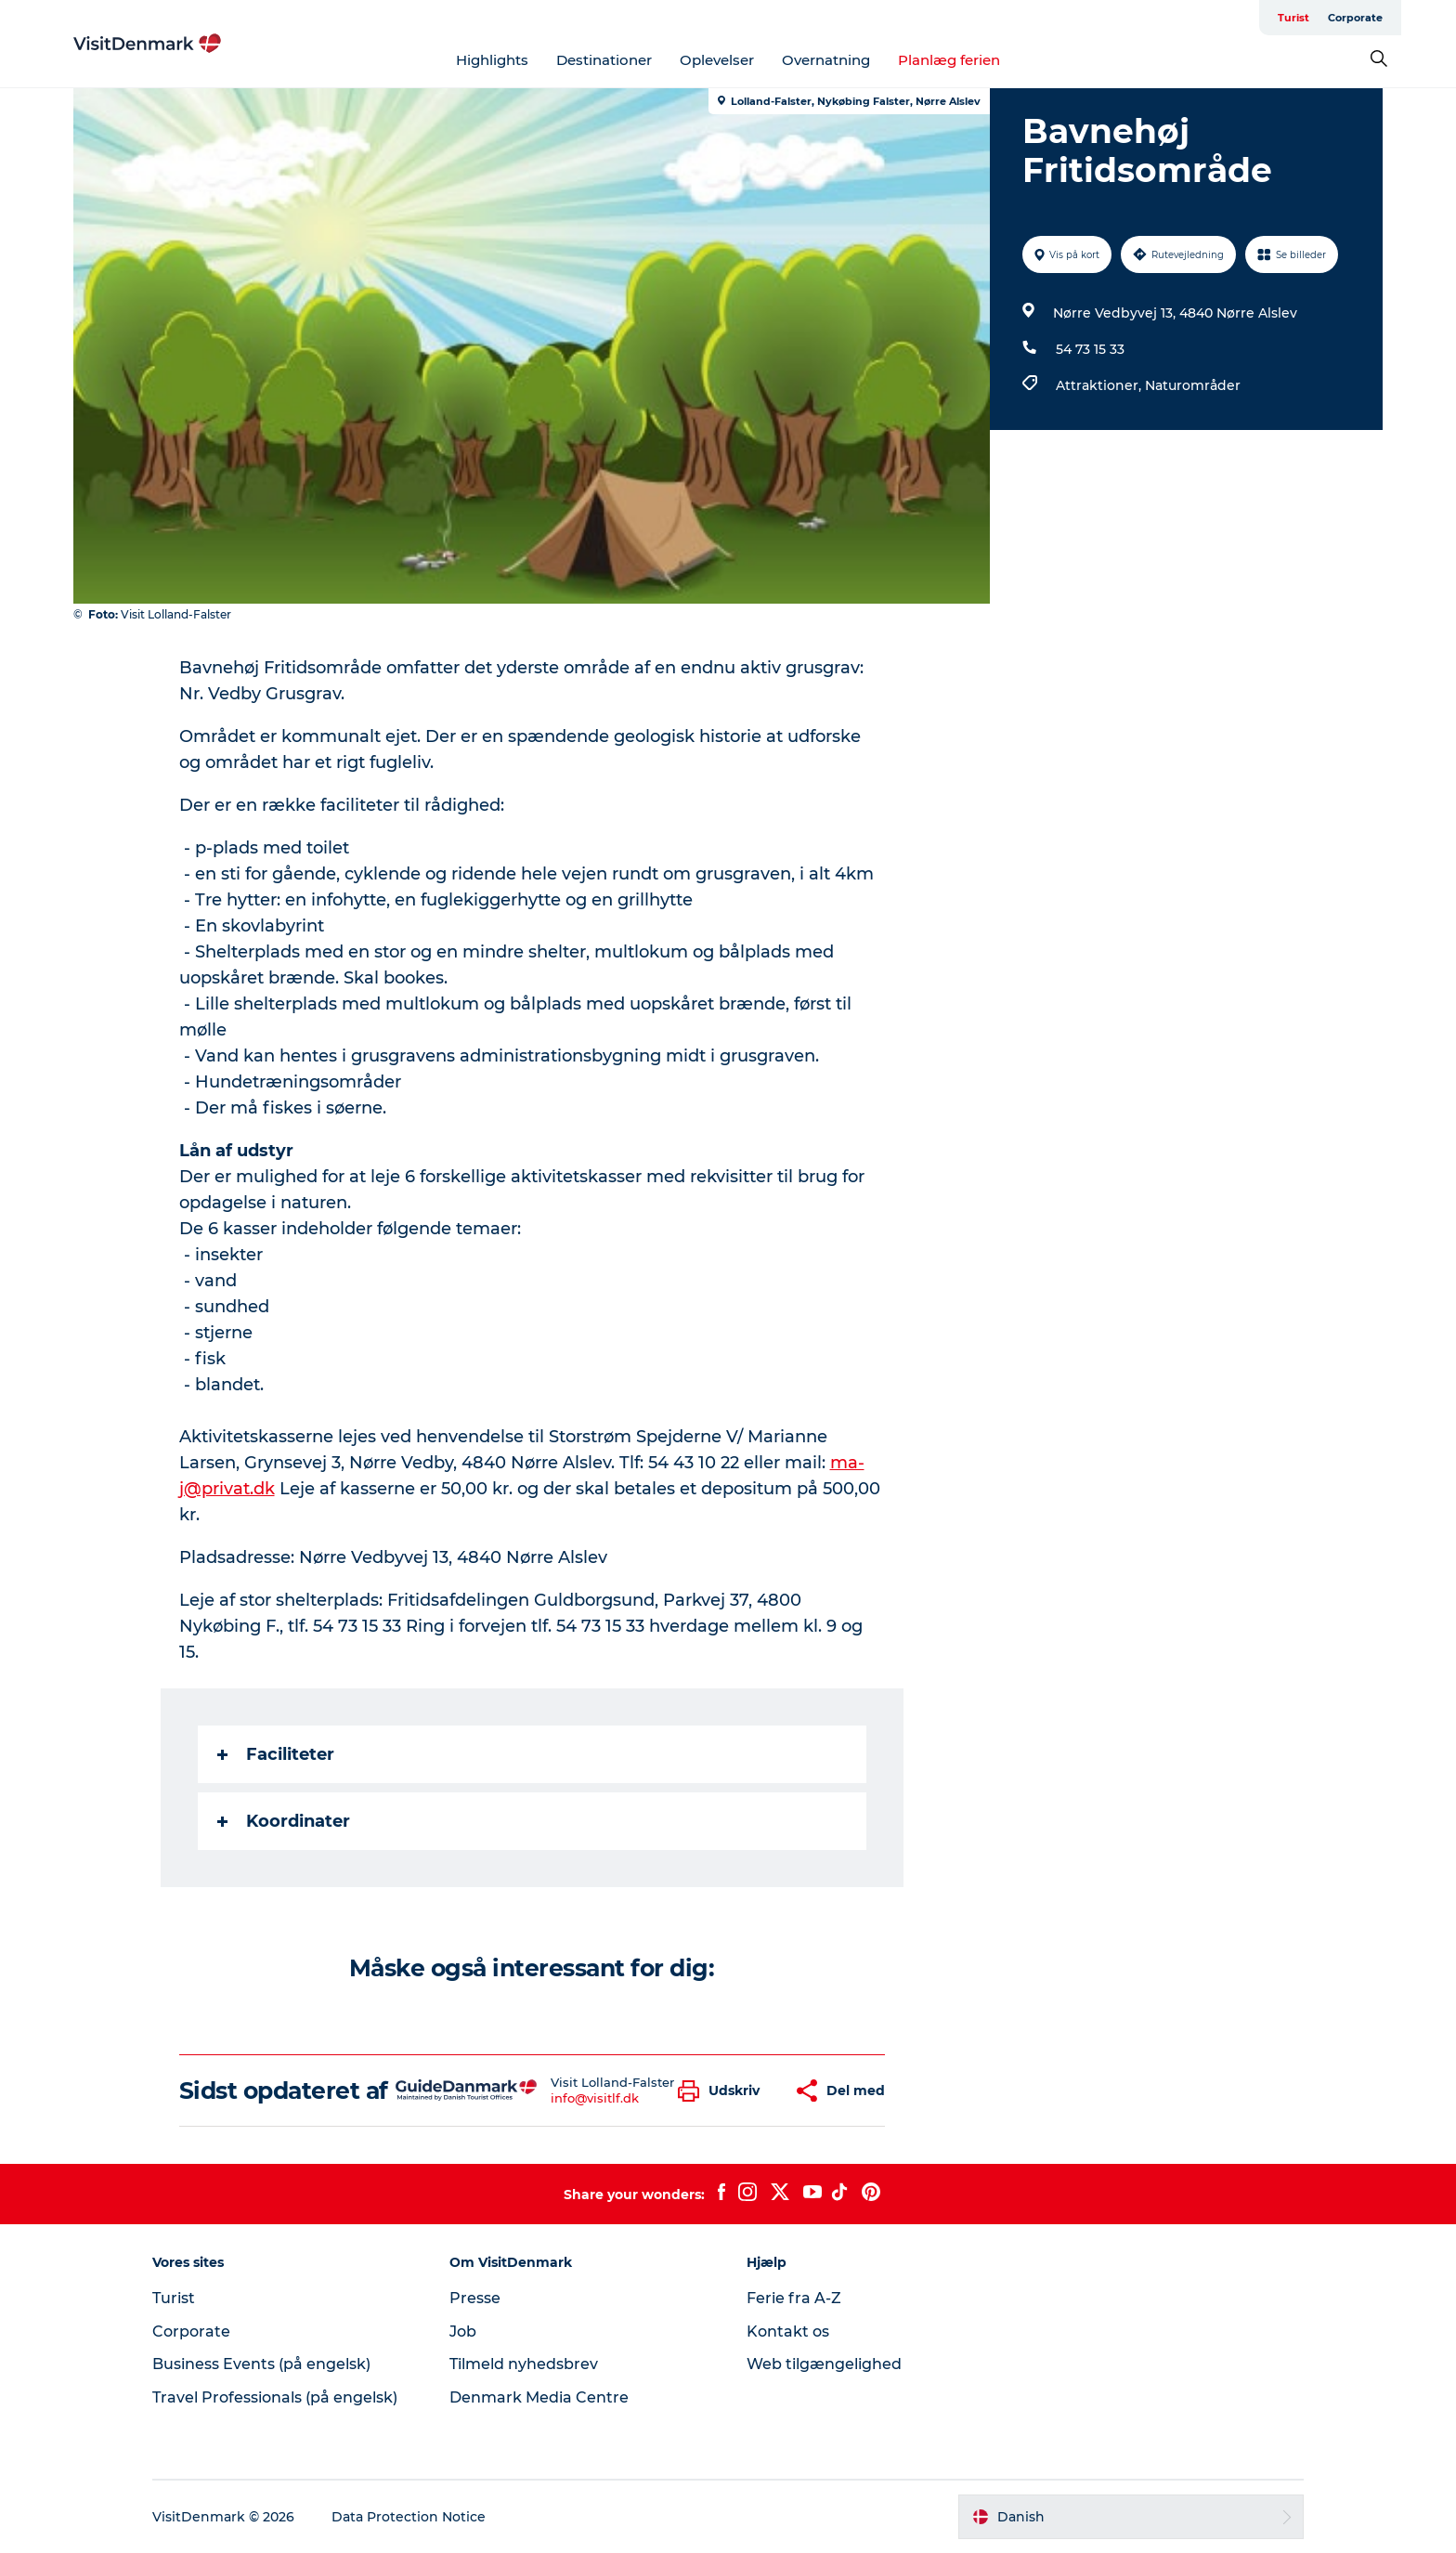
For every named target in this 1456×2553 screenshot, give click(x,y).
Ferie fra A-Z (794, 2298)
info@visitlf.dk (595, 2098)
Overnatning (826, 60)
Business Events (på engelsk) (261, 2364)
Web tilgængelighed (824, 2364)
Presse (474, 2298)
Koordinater (283, 1821)
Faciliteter (275, 1754)
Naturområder (1193, 385)
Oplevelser (717, 60)
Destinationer (604, 60)
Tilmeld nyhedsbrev (523, 2364)
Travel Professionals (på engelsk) (274, 2397)
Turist (1293, 17)
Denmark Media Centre (539, 2397)
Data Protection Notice (409, 2516)
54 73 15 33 (1090, 349)
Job (462, 2331)
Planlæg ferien (949, 60)
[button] (723, 2091)
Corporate (1355, 17)
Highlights (492, 60)
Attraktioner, (1100, 385)
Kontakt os (788, 2331)
